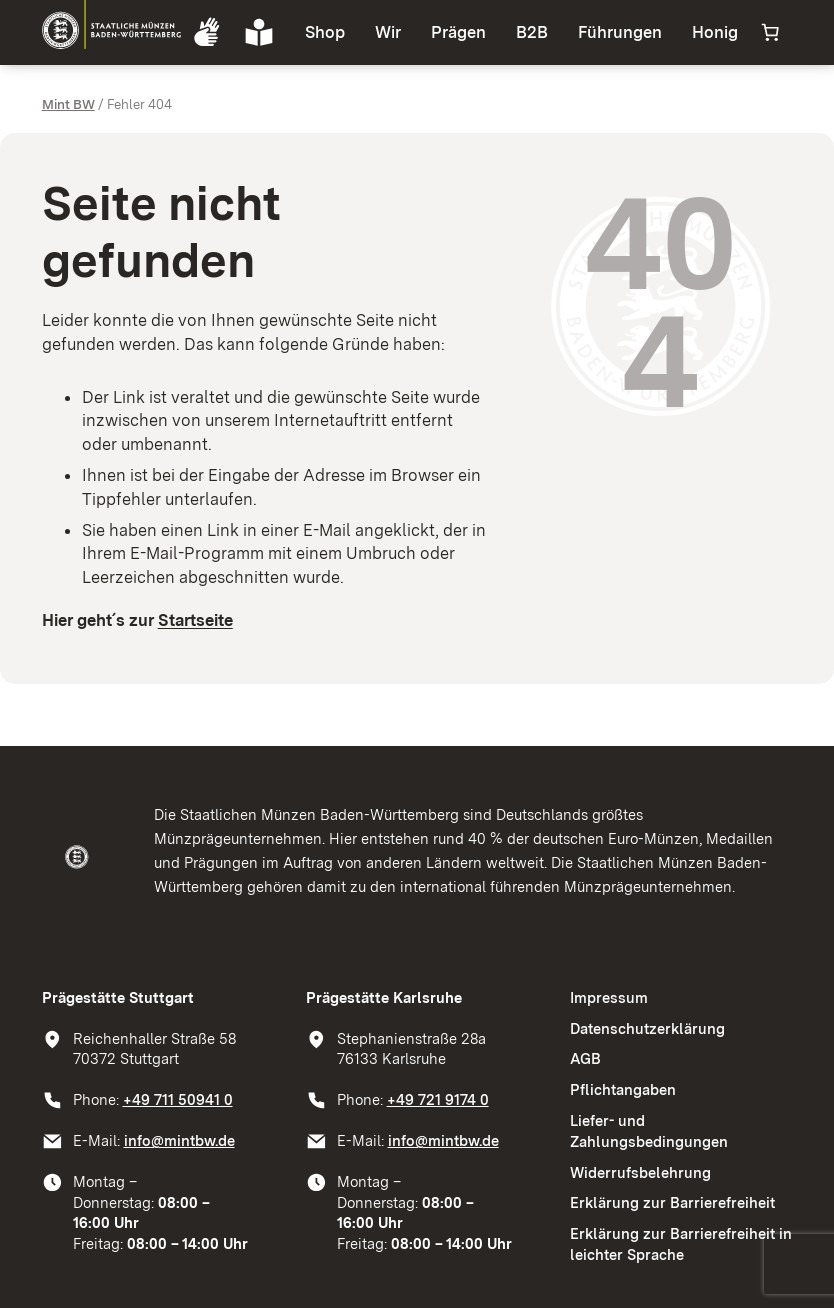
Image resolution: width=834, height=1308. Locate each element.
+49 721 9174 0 (438, 1100)
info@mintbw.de (179, 1141)
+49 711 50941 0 (178, 1100)
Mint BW (68, 104)
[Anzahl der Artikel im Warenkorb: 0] (770, 32)
